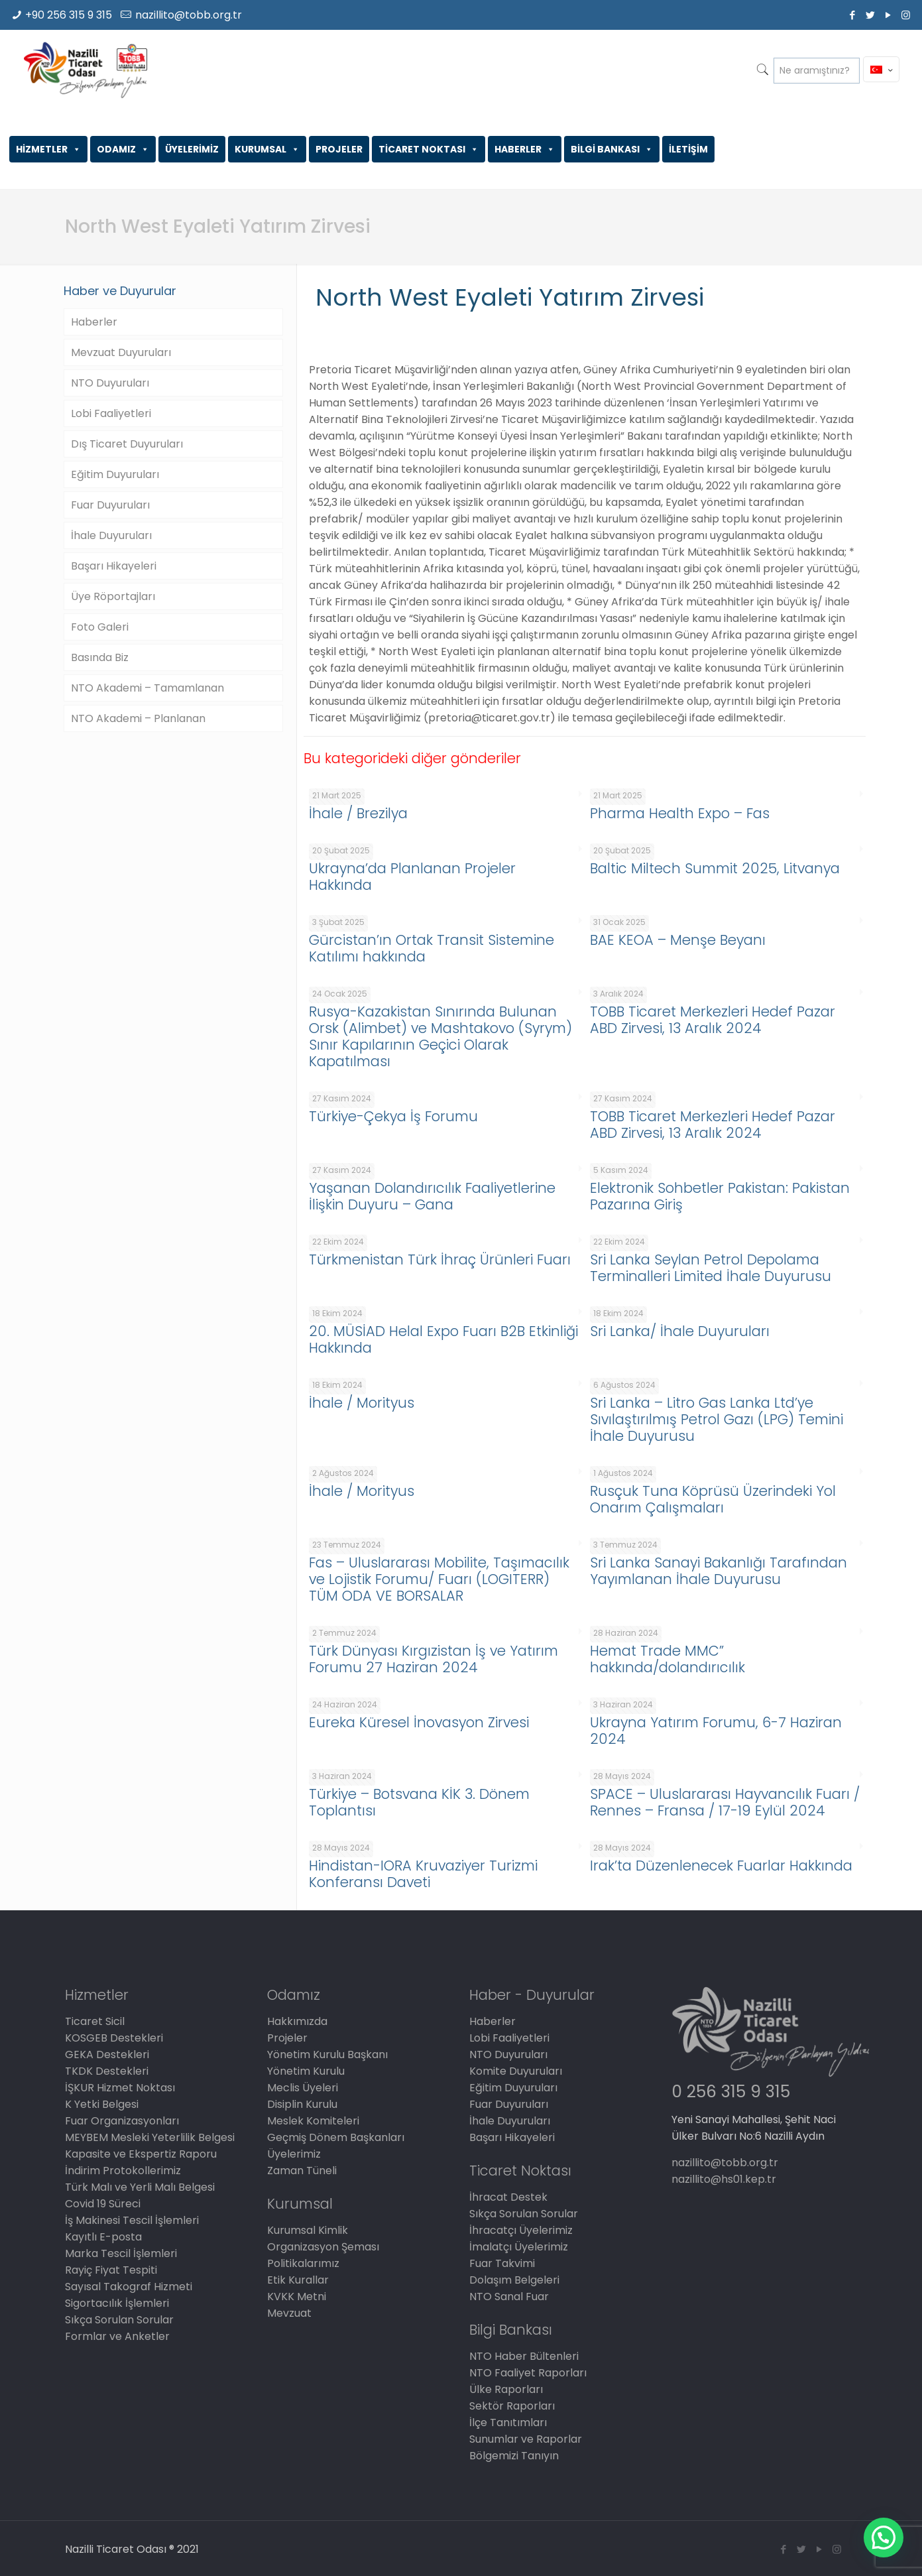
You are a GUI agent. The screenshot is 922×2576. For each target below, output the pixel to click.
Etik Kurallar (298, 2280)
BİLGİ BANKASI (612, 149)
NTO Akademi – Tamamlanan (147, 688)
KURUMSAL (267, 149)
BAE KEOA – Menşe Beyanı (678, 940)
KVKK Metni (296, 2296)
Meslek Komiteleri (313, 2120)
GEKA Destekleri (107, 2054)
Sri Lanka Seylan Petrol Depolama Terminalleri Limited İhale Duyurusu (710, 1268)
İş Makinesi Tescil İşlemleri (132, 2220)
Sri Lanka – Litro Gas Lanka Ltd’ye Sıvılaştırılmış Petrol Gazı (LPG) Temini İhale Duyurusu (716, 1419)
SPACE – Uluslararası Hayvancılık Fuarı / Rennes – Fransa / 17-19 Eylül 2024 (725, 1802)
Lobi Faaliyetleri (111, 413)
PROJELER (339, 149)
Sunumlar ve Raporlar (525, 2439)
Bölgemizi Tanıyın (514, 2455)
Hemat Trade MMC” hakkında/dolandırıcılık (667, 1659)
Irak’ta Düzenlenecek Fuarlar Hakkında (721, 1865)
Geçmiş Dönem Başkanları (335, 2137)
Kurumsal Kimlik (307, 2230)
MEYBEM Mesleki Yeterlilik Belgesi (150, 2137)
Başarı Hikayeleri (113, 566)
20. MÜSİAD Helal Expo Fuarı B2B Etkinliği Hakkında (443, 1339)
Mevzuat (289, 2313)
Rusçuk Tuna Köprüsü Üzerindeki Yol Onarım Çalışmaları (713, 1499)
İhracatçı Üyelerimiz (521, 2230)
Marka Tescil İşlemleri (121, 2253)
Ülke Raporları (506, 2389)
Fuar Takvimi (502, 2263)
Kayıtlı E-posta (103, 2236)
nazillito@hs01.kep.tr (723, 2179)
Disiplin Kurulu (302, 2104)
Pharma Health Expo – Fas (680, 813)
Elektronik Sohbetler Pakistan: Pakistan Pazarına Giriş (720, 1196)
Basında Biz (100, 657)
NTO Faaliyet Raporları (528, 2372)
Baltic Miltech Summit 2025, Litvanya (715, 868)
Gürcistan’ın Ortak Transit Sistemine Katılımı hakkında (431, 948)
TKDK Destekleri (106, 2071)
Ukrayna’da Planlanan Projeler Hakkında (412, 876)
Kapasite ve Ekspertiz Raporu (141, 2154)
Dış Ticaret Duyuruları (127, 444)
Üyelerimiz (294, 2154)
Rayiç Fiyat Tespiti (111, 2270)
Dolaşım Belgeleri (514, 2280)
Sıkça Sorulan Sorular (119, 2319)
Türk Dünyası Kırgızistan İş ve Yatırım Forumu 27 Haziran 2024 (433, 1659)
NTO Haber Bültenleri (524, 2356)
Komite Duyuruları (515, 2071)
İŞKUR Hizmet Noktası (120, 2087)
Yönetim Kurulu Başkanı (327, 2054)
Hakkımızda (297, 2021)
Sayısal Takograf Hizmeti (128, 2286)
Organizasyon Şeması (323, 2246)
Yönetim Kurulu (306, 2071)
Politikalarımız (303, 2263)
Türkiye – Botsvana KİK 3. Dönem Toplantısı (419, 1802)
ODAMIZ (123, 149)
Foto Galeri (100, 627)
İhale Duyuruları (111, 535)
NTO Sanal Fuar (509, 2296)
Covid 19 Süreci (103, 2203)
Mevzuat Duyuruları (121, 352)
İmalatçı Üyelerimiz (518, 2246)
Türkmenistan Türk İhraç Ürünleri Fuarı (440, 1259)
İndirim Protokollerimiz (123, 2170)
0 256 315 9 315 (730, 2091)
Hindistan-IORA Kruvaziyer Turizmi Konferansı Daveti (423, 1874)
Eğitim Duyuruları (115, 474)
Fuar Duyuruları (110, 505)
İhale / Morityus (361, 1402)
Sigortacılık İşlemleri (117, 2303)
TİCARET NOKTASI (428, 149)
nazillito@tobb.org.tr (188, 15)
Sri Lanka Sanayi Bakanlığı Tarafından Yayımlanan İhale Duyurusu (718, 1571)
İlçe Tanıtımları (508, 2422)
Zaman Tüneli (302, 2170)
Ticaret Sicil (95, 2021)
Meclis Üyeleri (302, 2087)
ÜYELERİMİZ (192, 149)
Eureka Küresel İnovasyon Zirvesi (419, 1722)
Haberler (94, 322)
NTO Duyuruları (110, 383)
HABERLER (524, 149)
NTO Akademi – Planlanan (138, 718)
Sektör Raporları (512, 2406)
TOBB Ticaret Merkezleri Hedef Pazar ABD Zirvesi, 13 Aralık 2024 (712, 1020)
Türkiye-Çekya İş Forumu (393, 1116)
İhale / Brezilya (358, 813)
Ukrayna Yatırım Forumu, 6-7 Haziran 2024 (716, 1730)
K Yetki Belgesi (102, 2104)
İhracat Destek (508, 2197)
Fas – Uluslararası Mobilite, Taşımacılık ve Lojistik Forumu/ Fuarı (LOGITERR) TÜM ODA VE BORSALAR (439, 1579)
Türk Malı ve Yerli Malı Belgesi (140, 2187)
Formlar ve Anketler (117, 2336)
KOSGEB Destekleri (114, 2038)
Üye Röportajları (113, 596)
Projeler (287, 2038)
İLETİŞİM (688, 149)
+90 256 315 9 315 (68, 15)
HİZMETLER (48, 149)
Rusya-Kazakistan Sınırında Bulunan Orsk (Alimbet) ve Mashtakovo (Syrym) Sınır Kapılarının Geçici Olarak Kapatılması (440, 1036)
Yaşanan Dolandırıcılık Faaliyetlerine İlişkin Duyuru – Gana (432, 1196)
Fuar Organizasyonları (122, 2120)
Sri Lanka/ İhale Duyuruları (680, 1331)
